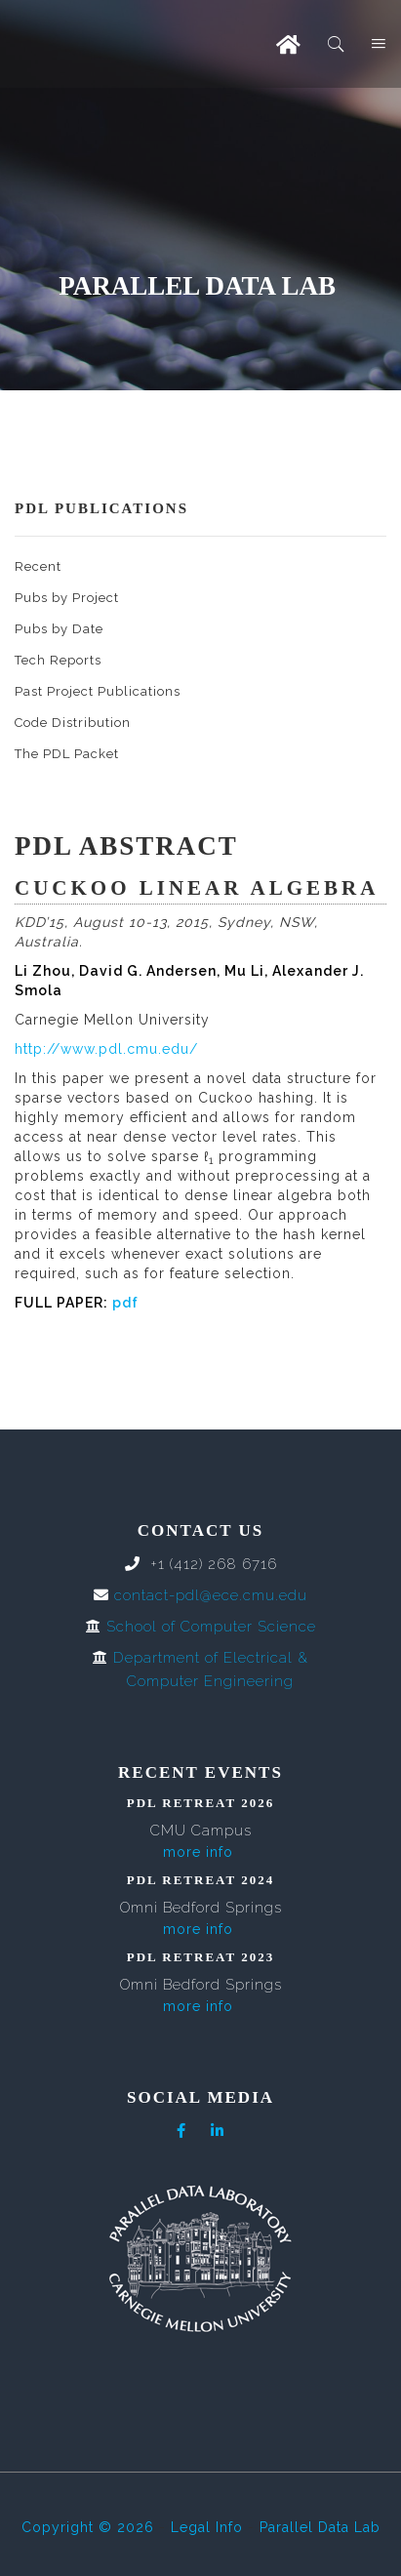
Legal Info (207, 2527)
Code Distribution (73, 722)
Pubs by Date (59, 629)
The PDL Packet (67, 753)
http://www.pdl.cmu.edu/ (106, 1049)
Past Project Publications (97, 691)
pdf (125, 1302)
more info (198, 1852)
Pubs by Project (67, 597)
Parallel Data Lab (320, 2527)
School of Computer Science (211, 1626)
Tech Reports (58, 660)
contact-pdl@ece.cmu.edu (210, 1595)
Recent (38, 566)
